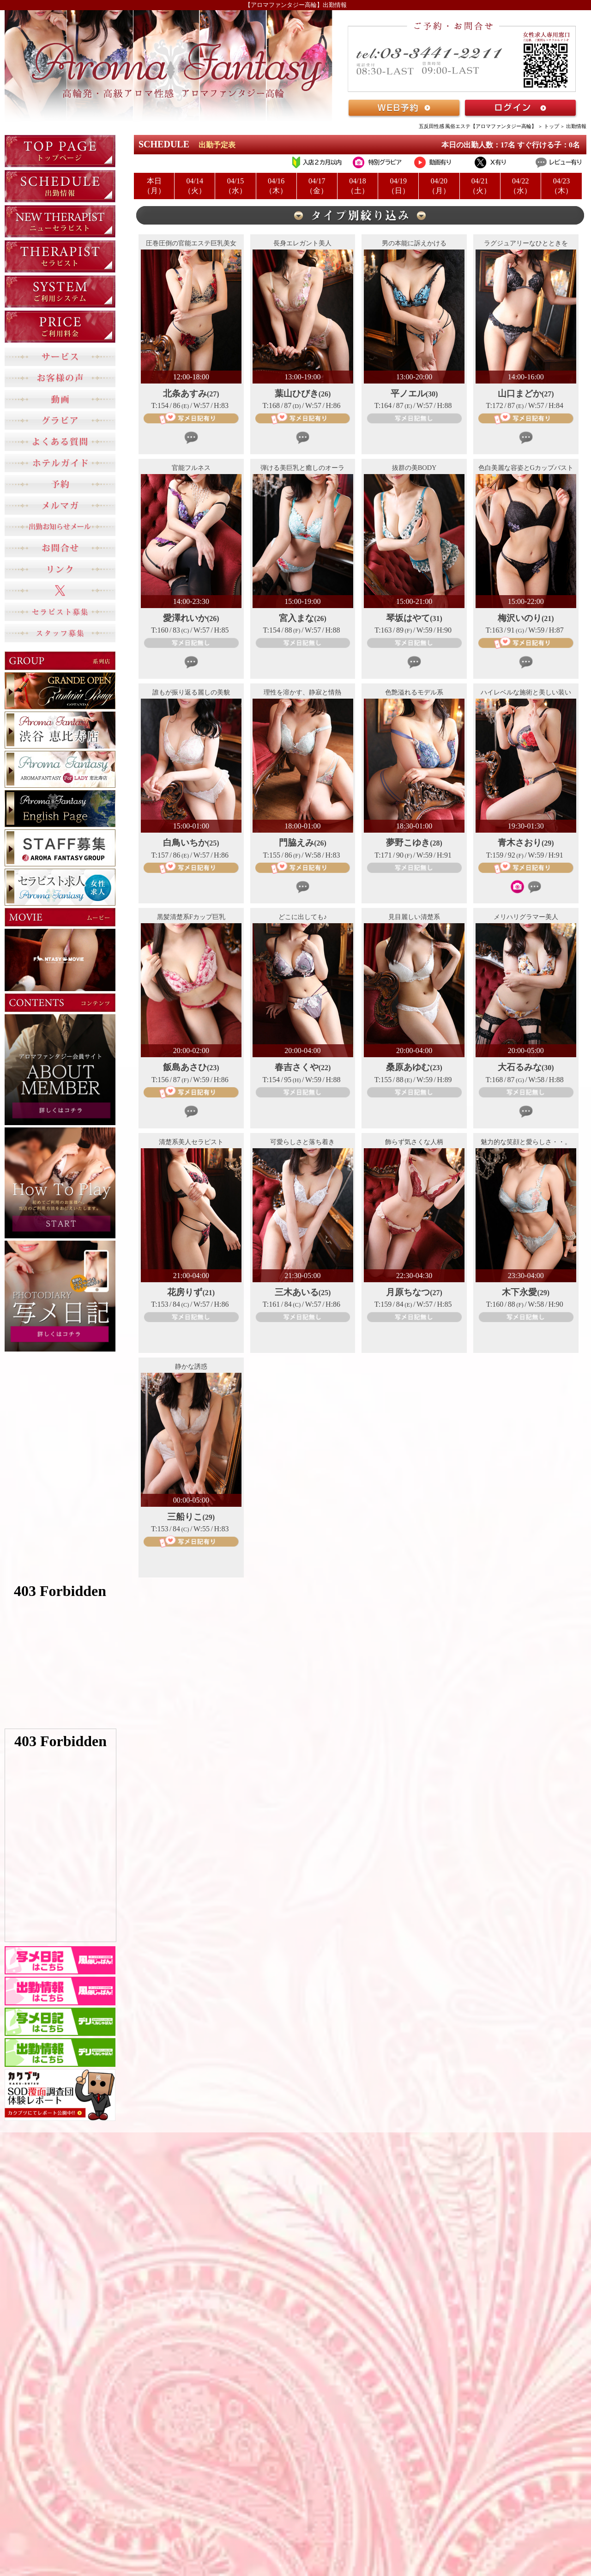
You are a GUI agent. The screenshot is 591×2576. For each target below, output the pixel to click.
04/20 (439, 186)
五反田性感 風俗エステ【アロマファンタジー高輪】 (478, 126)
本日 (154, 186)
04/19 (398, 186)
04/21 (480, 186)
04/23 (561, 186)
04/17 (317, 186)
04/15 (235, 186)
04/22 (521, 186)
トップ (551, 126)
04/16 (276, 186)
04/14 (195, 186)
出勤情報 (576, 126)
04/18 (358, 186)
